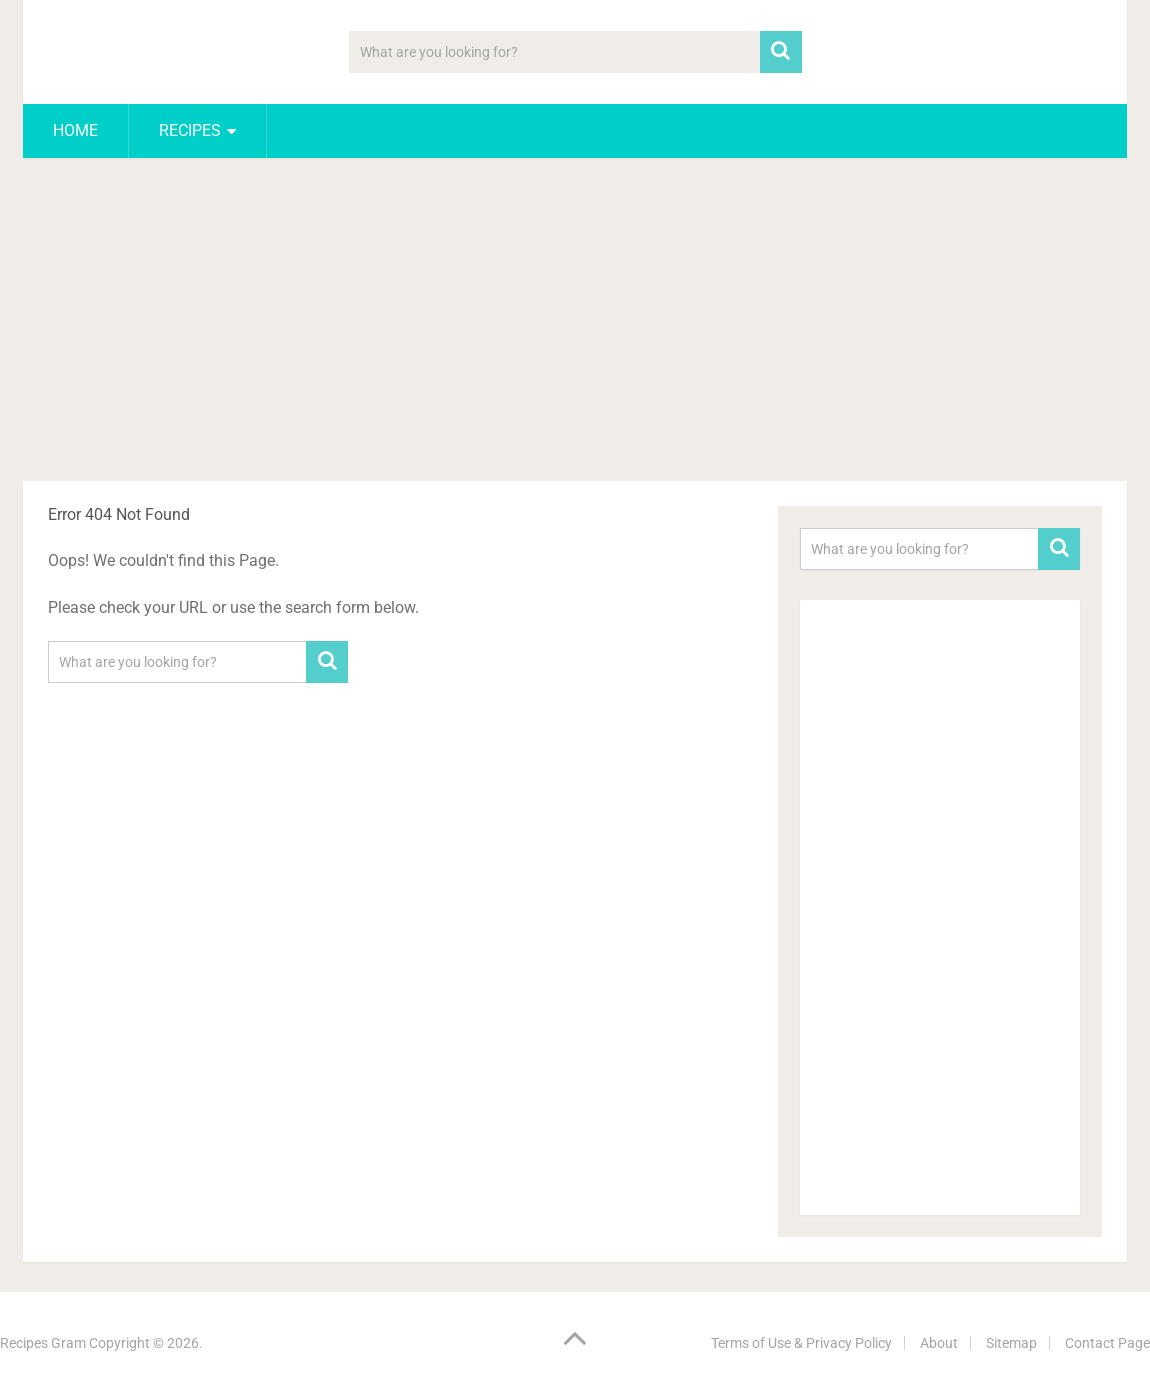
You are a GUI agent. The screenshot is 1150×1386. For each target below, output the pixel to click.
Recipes (190, 130)
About (939, 1343)
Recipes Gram (43, 1343)
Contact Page (1107, 1343)
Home (75, 130)
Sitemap (1011, 1343)
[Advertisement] (575, 323)
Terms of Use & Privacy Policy (801, 1343)
